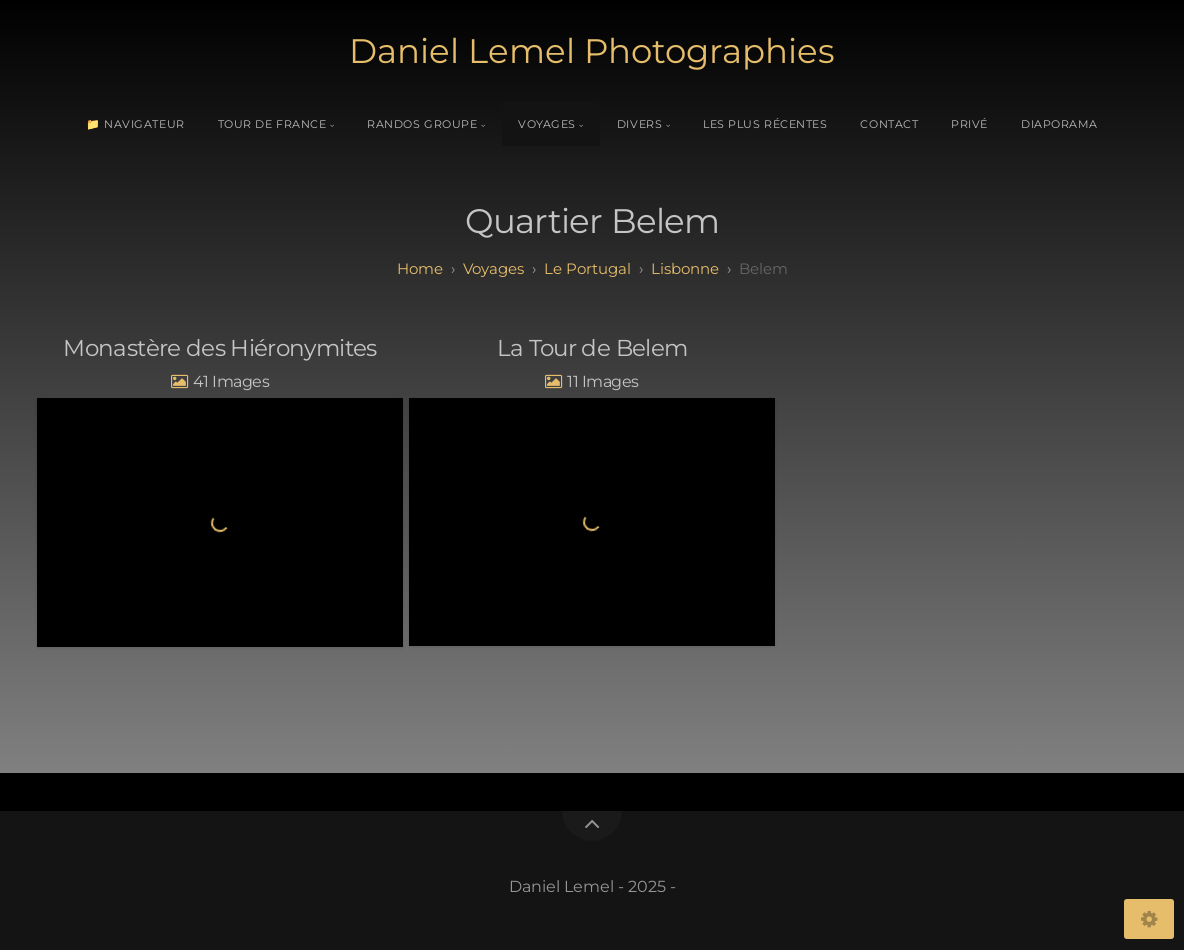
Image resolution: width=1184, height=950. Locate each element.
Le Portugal (587, 268)
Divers (639, 124)
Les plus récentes (765, 124)
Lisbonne (685, 268)
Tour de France (272, 124)
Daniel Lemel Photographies (592, 51)
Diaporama (1059, 124)
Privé (969, 124)
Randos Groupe (422, 124)
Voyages (547, 124)
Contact (889, 124)
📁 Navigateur (135, 124)
